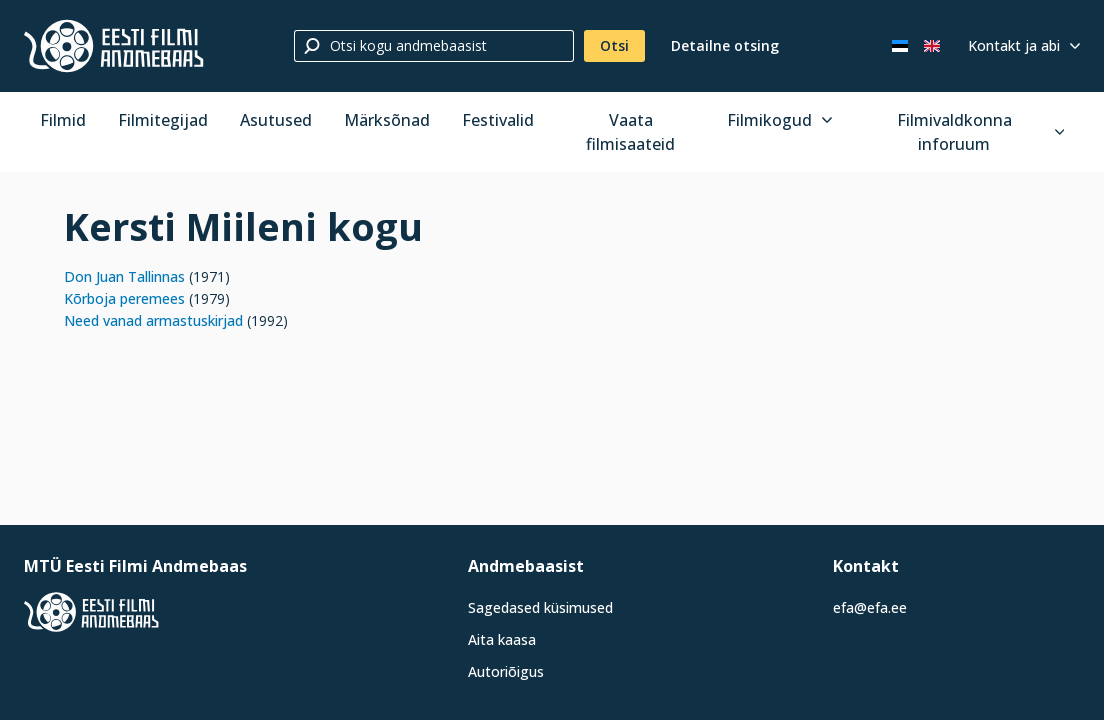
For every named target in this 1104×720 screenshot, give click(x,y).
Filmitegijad (163, 120)
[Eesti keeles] (900, 46)
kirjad (225, 320)
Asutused (276, 120)
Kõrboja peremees (124, 298)
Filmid (63, 120)
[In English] (932, 46)
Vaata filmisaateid (630, 132)
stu (190, 320)
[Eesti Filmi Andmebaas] (114, 46)
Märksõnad (387, 120)
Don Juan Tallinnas (124, 276)
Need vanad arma (122, 320)
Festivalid (498, 120)
